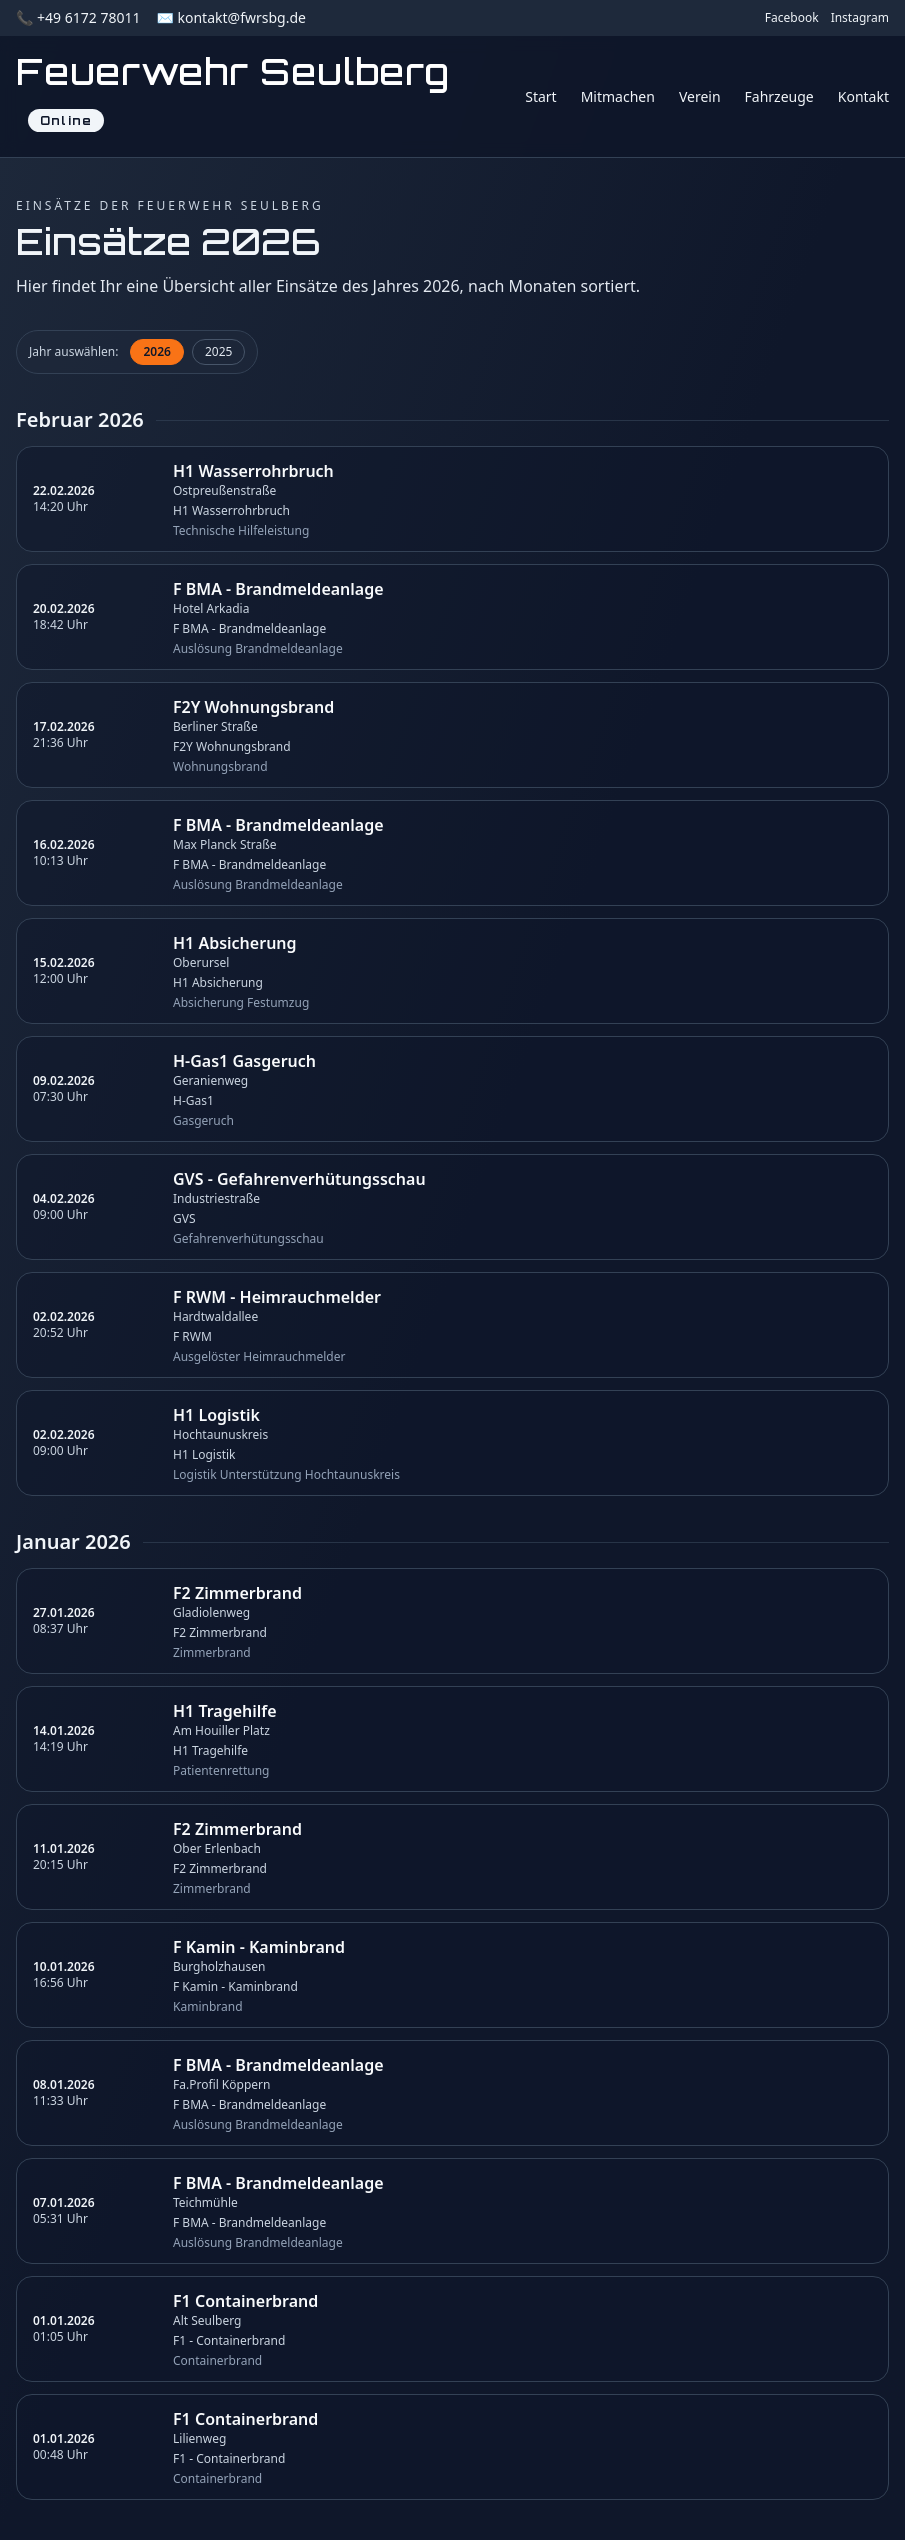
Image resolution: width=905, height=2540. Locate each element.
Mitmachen (618, 96)
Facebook (792, 18)
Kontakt (863, 96)
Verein (700, 96)
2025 (218, 351)
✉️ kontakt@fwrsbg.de (230, 17)
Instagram (860, 18)
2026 (156, 351)
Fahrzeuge (779, 96)
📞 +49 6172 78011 (78, 17)
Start (540, 96)
